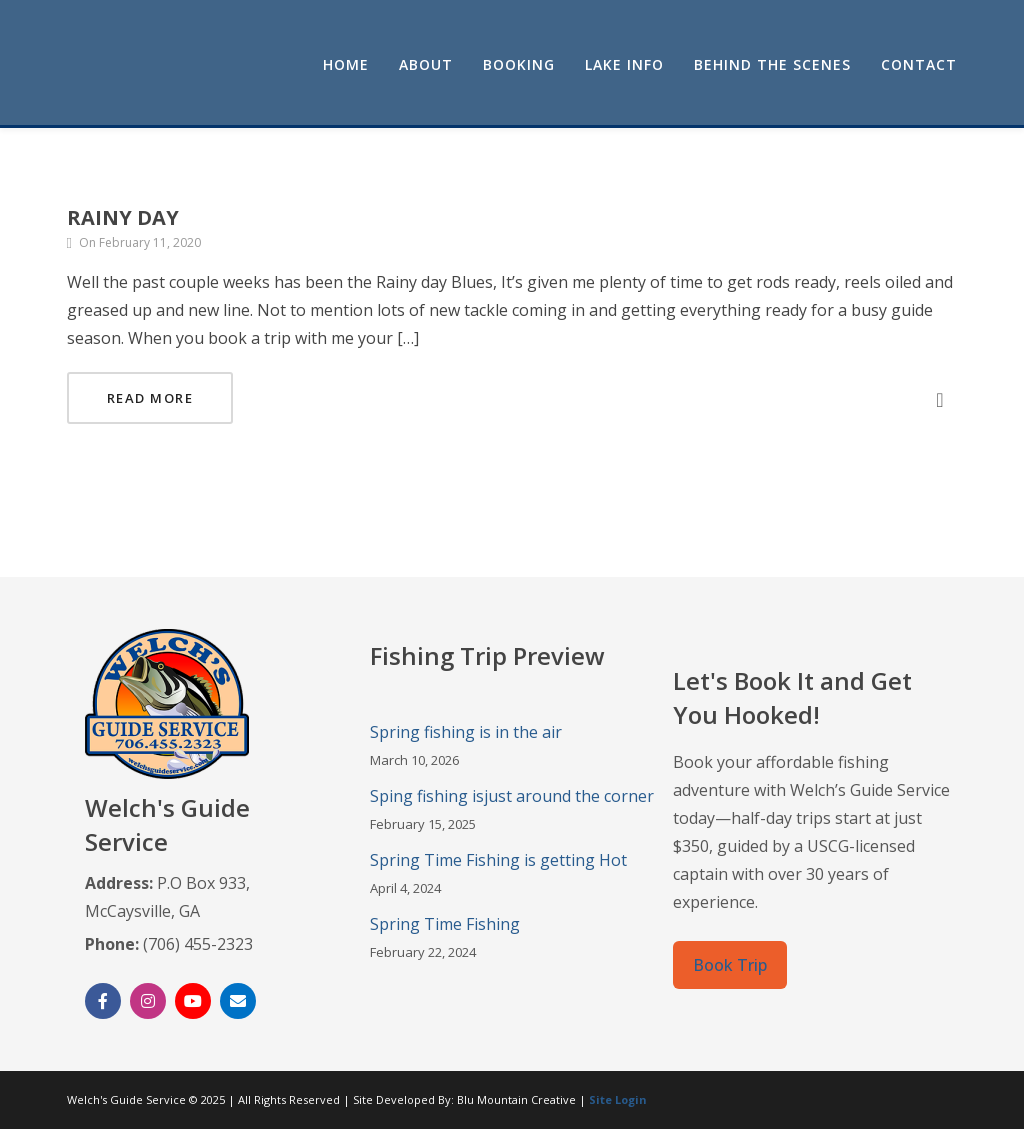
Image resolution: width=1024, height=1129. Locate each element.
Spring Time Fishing (445, 924)
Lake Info (624, 64)
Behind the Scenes (772, 64)
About (426, 64)
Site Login (618, 1099)
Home (346, 64)
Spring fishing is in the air (466, 732)
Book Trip (730, 965)
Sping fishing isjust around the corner (512, 796)
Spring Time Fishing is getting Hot (498, 860)
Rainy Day (123, 217)
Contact (919, 64)
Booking (519, 64)
